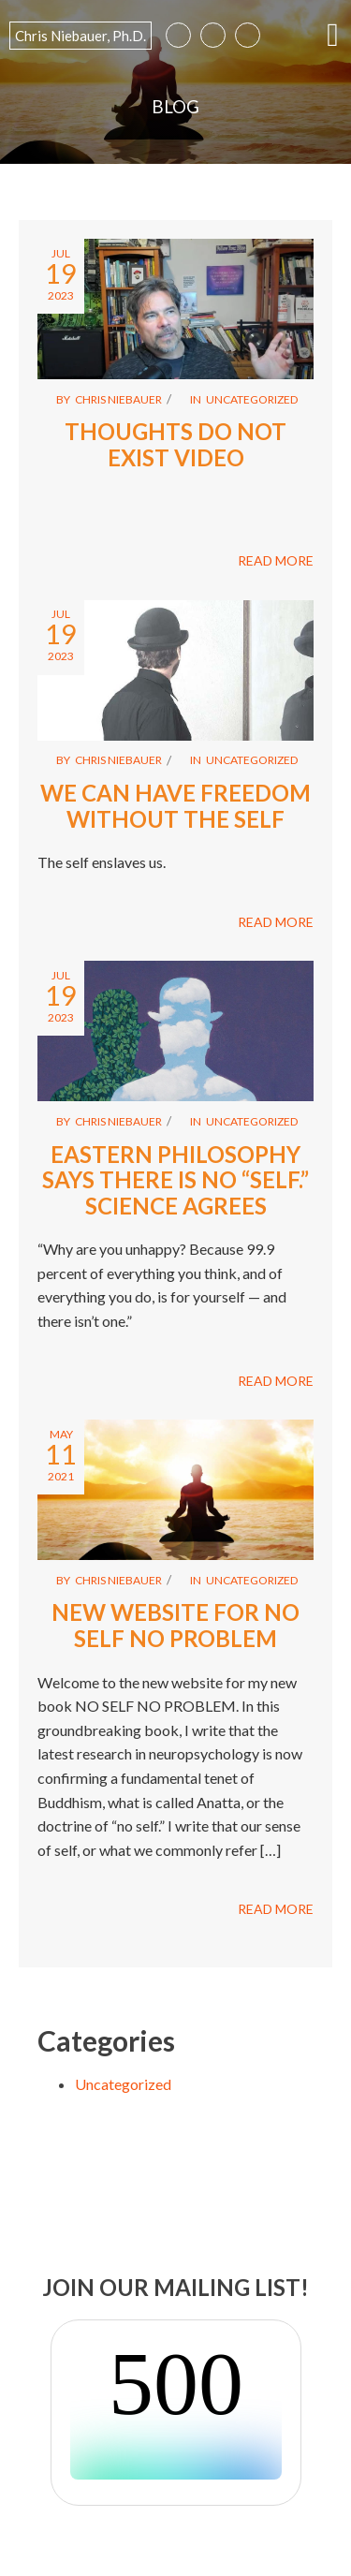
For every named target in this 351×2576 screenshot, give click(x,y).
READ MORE (276, 560)
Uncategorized (252, 399)
